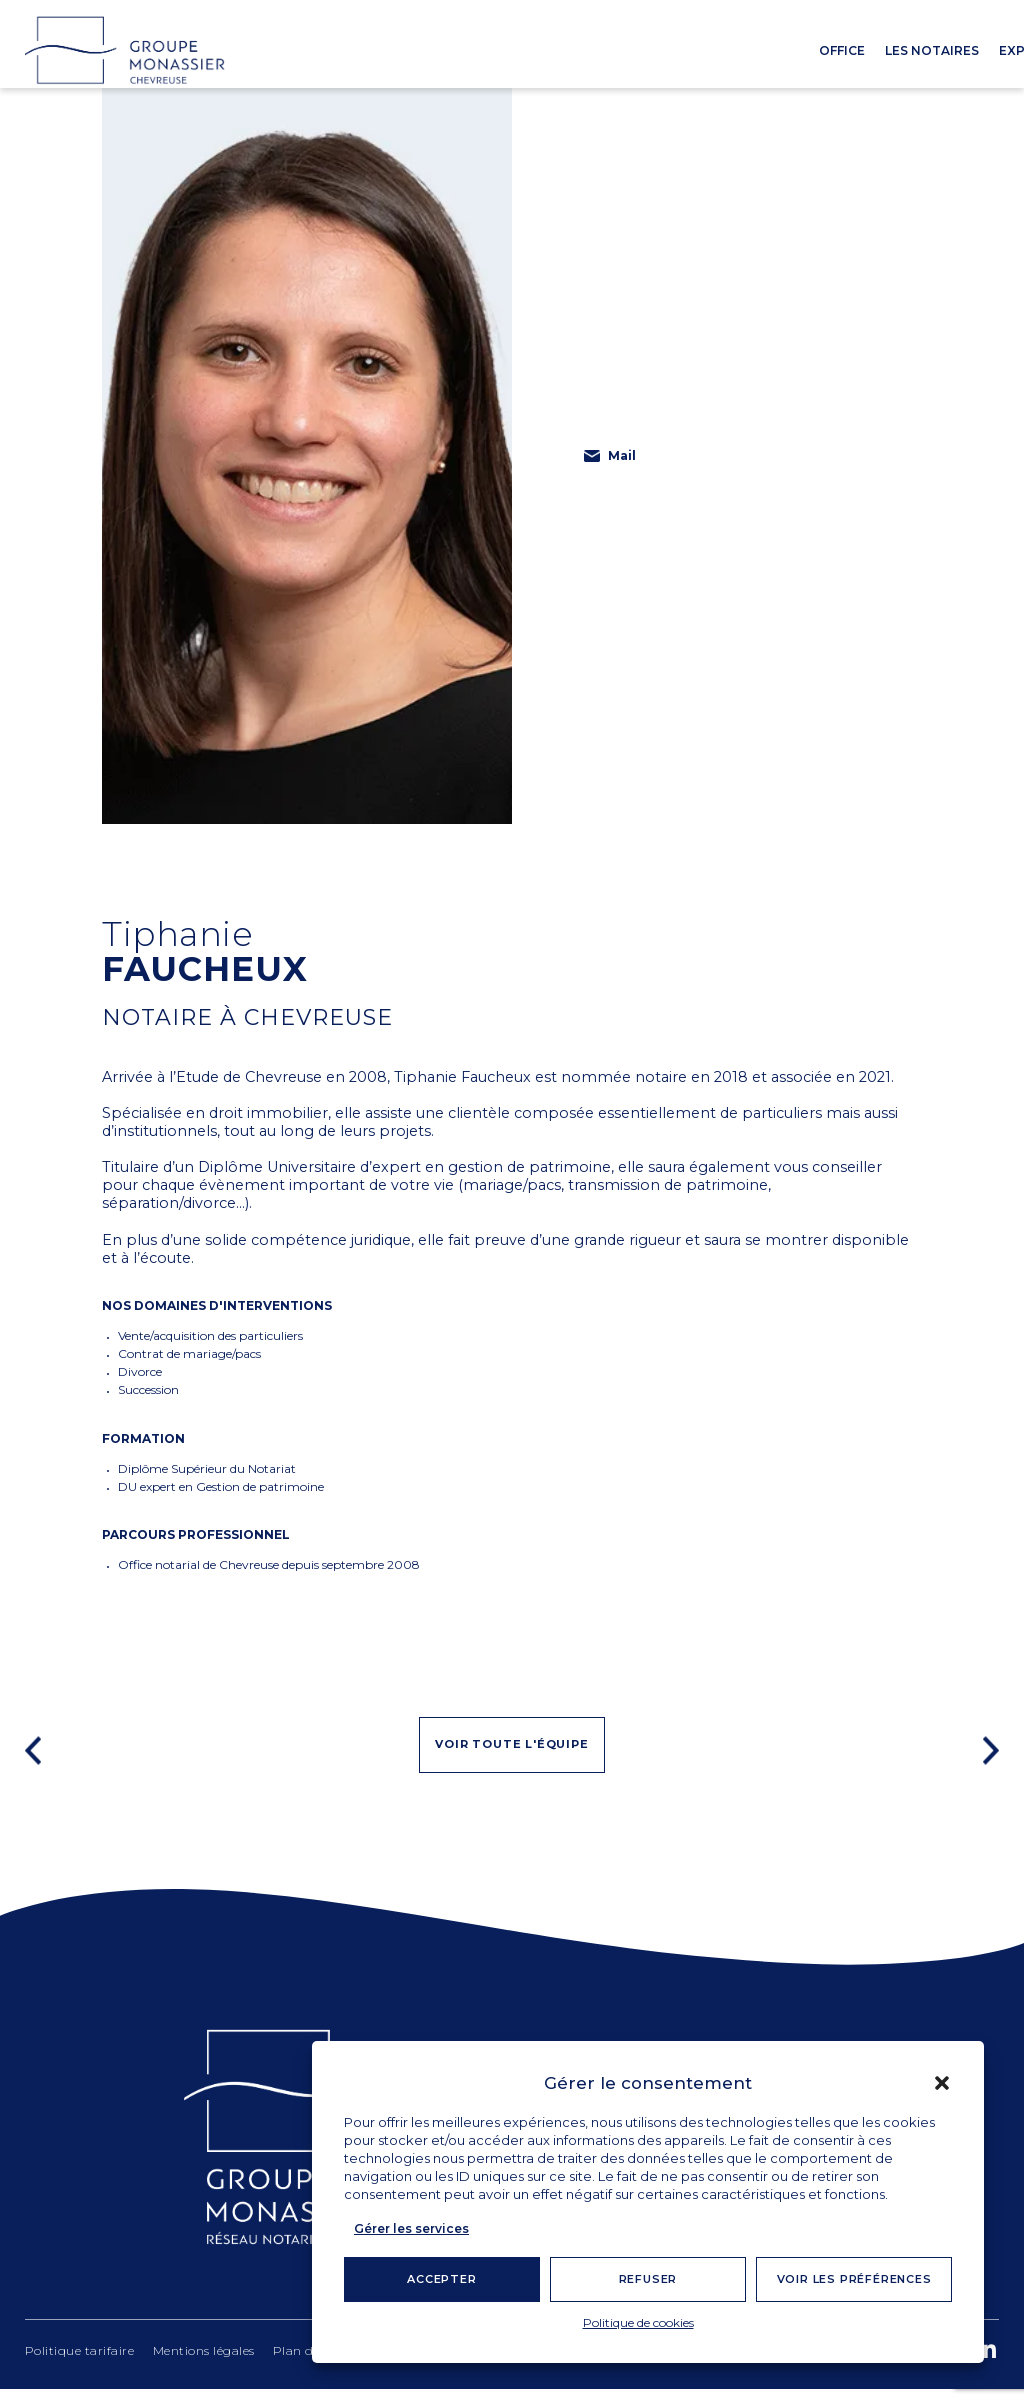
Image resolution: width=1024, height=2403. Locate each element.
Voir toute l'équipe (511, 1756)
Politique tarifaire (80, 2364)
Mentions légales (204, 2364)
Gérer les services (411, 2228)
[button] (942, 2083)
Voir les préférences (854, 2279)
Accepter (441, 2279)
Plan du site (310, 2364)
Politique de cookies (638, 2322)
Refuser (648, 2279)
